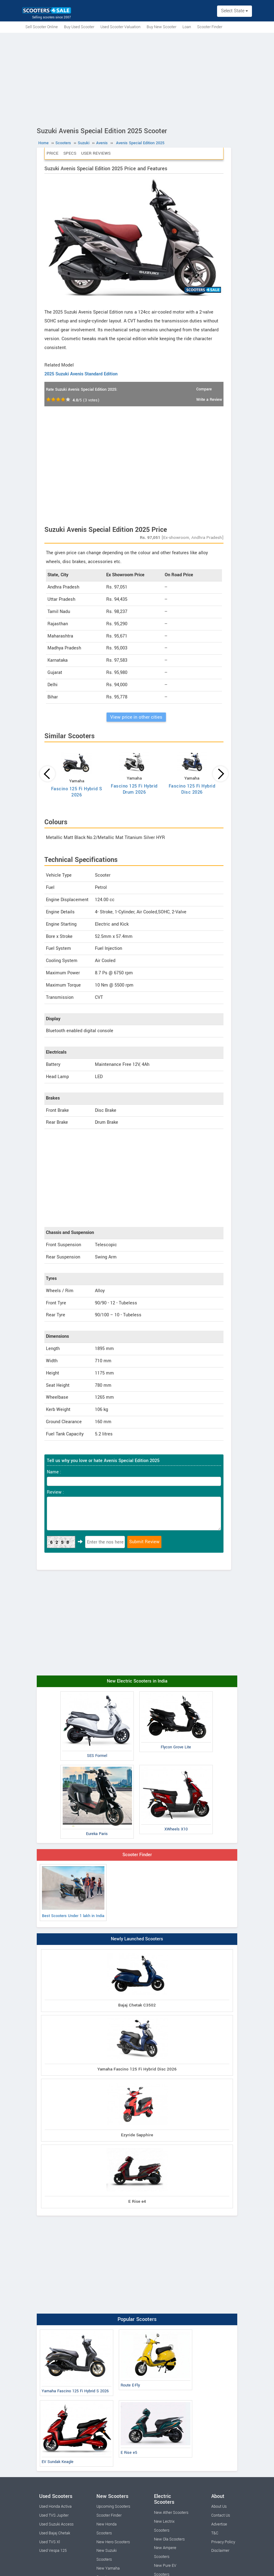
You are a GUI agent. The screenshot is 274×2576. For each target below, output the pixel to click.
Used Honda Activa (55, 2506)
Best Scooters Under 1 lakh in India (73, 1892)
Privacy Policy (223, 2542)
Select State (234, 11)
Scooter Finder (209, 27)
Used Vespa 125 (53, 2550)
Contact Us (220, 2515)
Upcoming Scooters (113, 2506)
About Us (219, 2506)
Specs (69, 153)
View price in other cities (136, 717)
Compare (204, 389)
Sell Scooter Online (41, 27)
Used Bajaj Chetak (54, 2533)
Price (52, 153)
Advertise (219, 2524)
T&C (214, 2533)
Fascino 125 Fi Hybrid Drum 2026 (134, 789)
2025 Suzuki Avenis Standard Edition (81, 374)
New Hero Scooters (113, 2542)
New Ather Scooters (171, 2512)
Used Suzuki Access (56, 2524)
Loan (186, 27)
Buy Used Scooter (79, 27)
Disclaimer (220, 2550)
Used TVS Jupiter (54, 2515)
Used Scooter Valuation (120, 27)
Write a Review (209, 399)
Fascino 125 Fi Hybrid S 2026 (76, 792)
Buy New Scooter (161, 27)
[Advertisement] (137, 79)
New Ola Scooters (169, 2539)
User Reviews (96, 153)
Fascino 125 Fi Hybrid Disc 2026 (192, 789)
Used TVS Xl (49, 2542)
